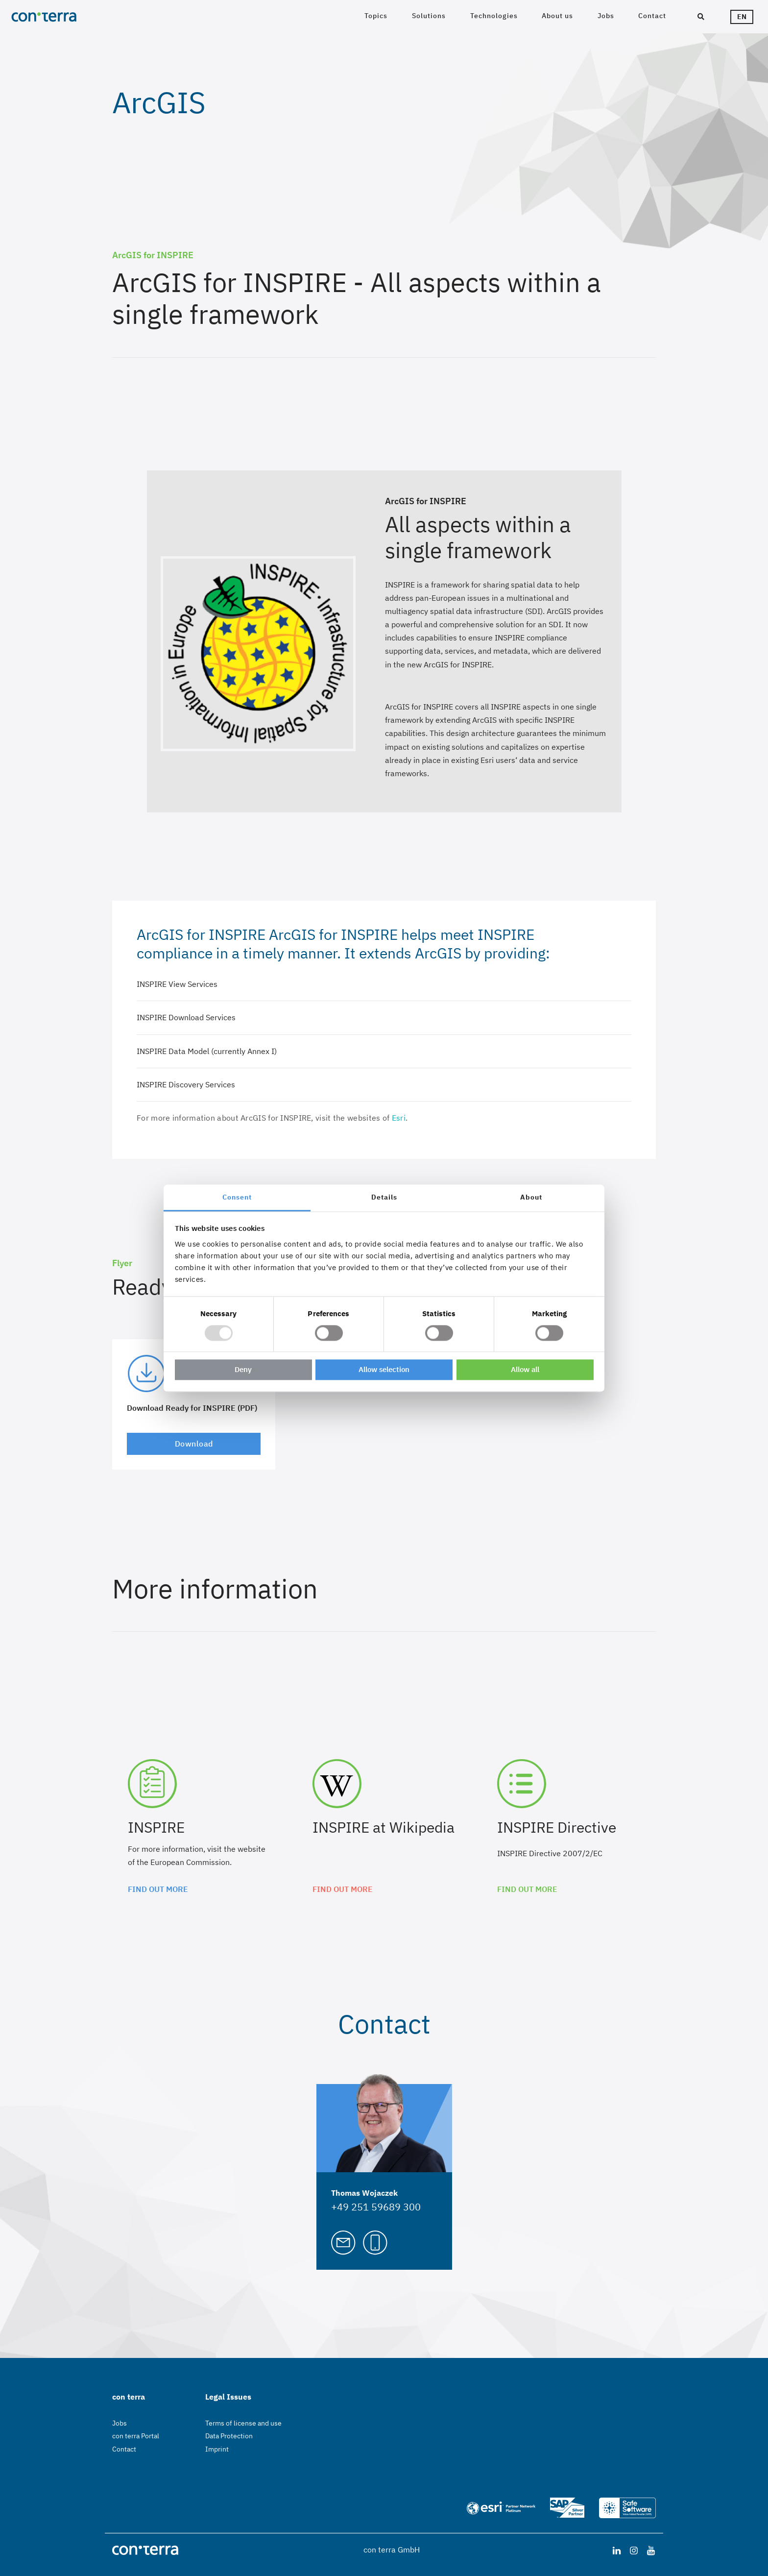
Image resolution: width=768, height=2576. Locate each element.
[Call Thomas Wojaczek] (375, 2241)
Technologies (494, 15)
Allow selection (384, 1369)
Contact (652, 15)
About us (557, 15)
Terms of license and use (243, 2423)
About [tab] (531, 1197)
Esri (399, 1118)
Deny (243, 1369)
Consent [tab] (237, 1197)
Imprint (217, 2449)
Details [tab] (384, 1197)
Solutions (429, 15)
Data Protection (229, 2435)
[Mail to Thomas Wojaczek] (343, 2241)
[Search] (701, 17)
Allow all (525, 1369)
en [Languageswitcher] (741, 16)
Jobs (606, 15)
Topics (375, 15)
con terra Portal (135, 2435)
